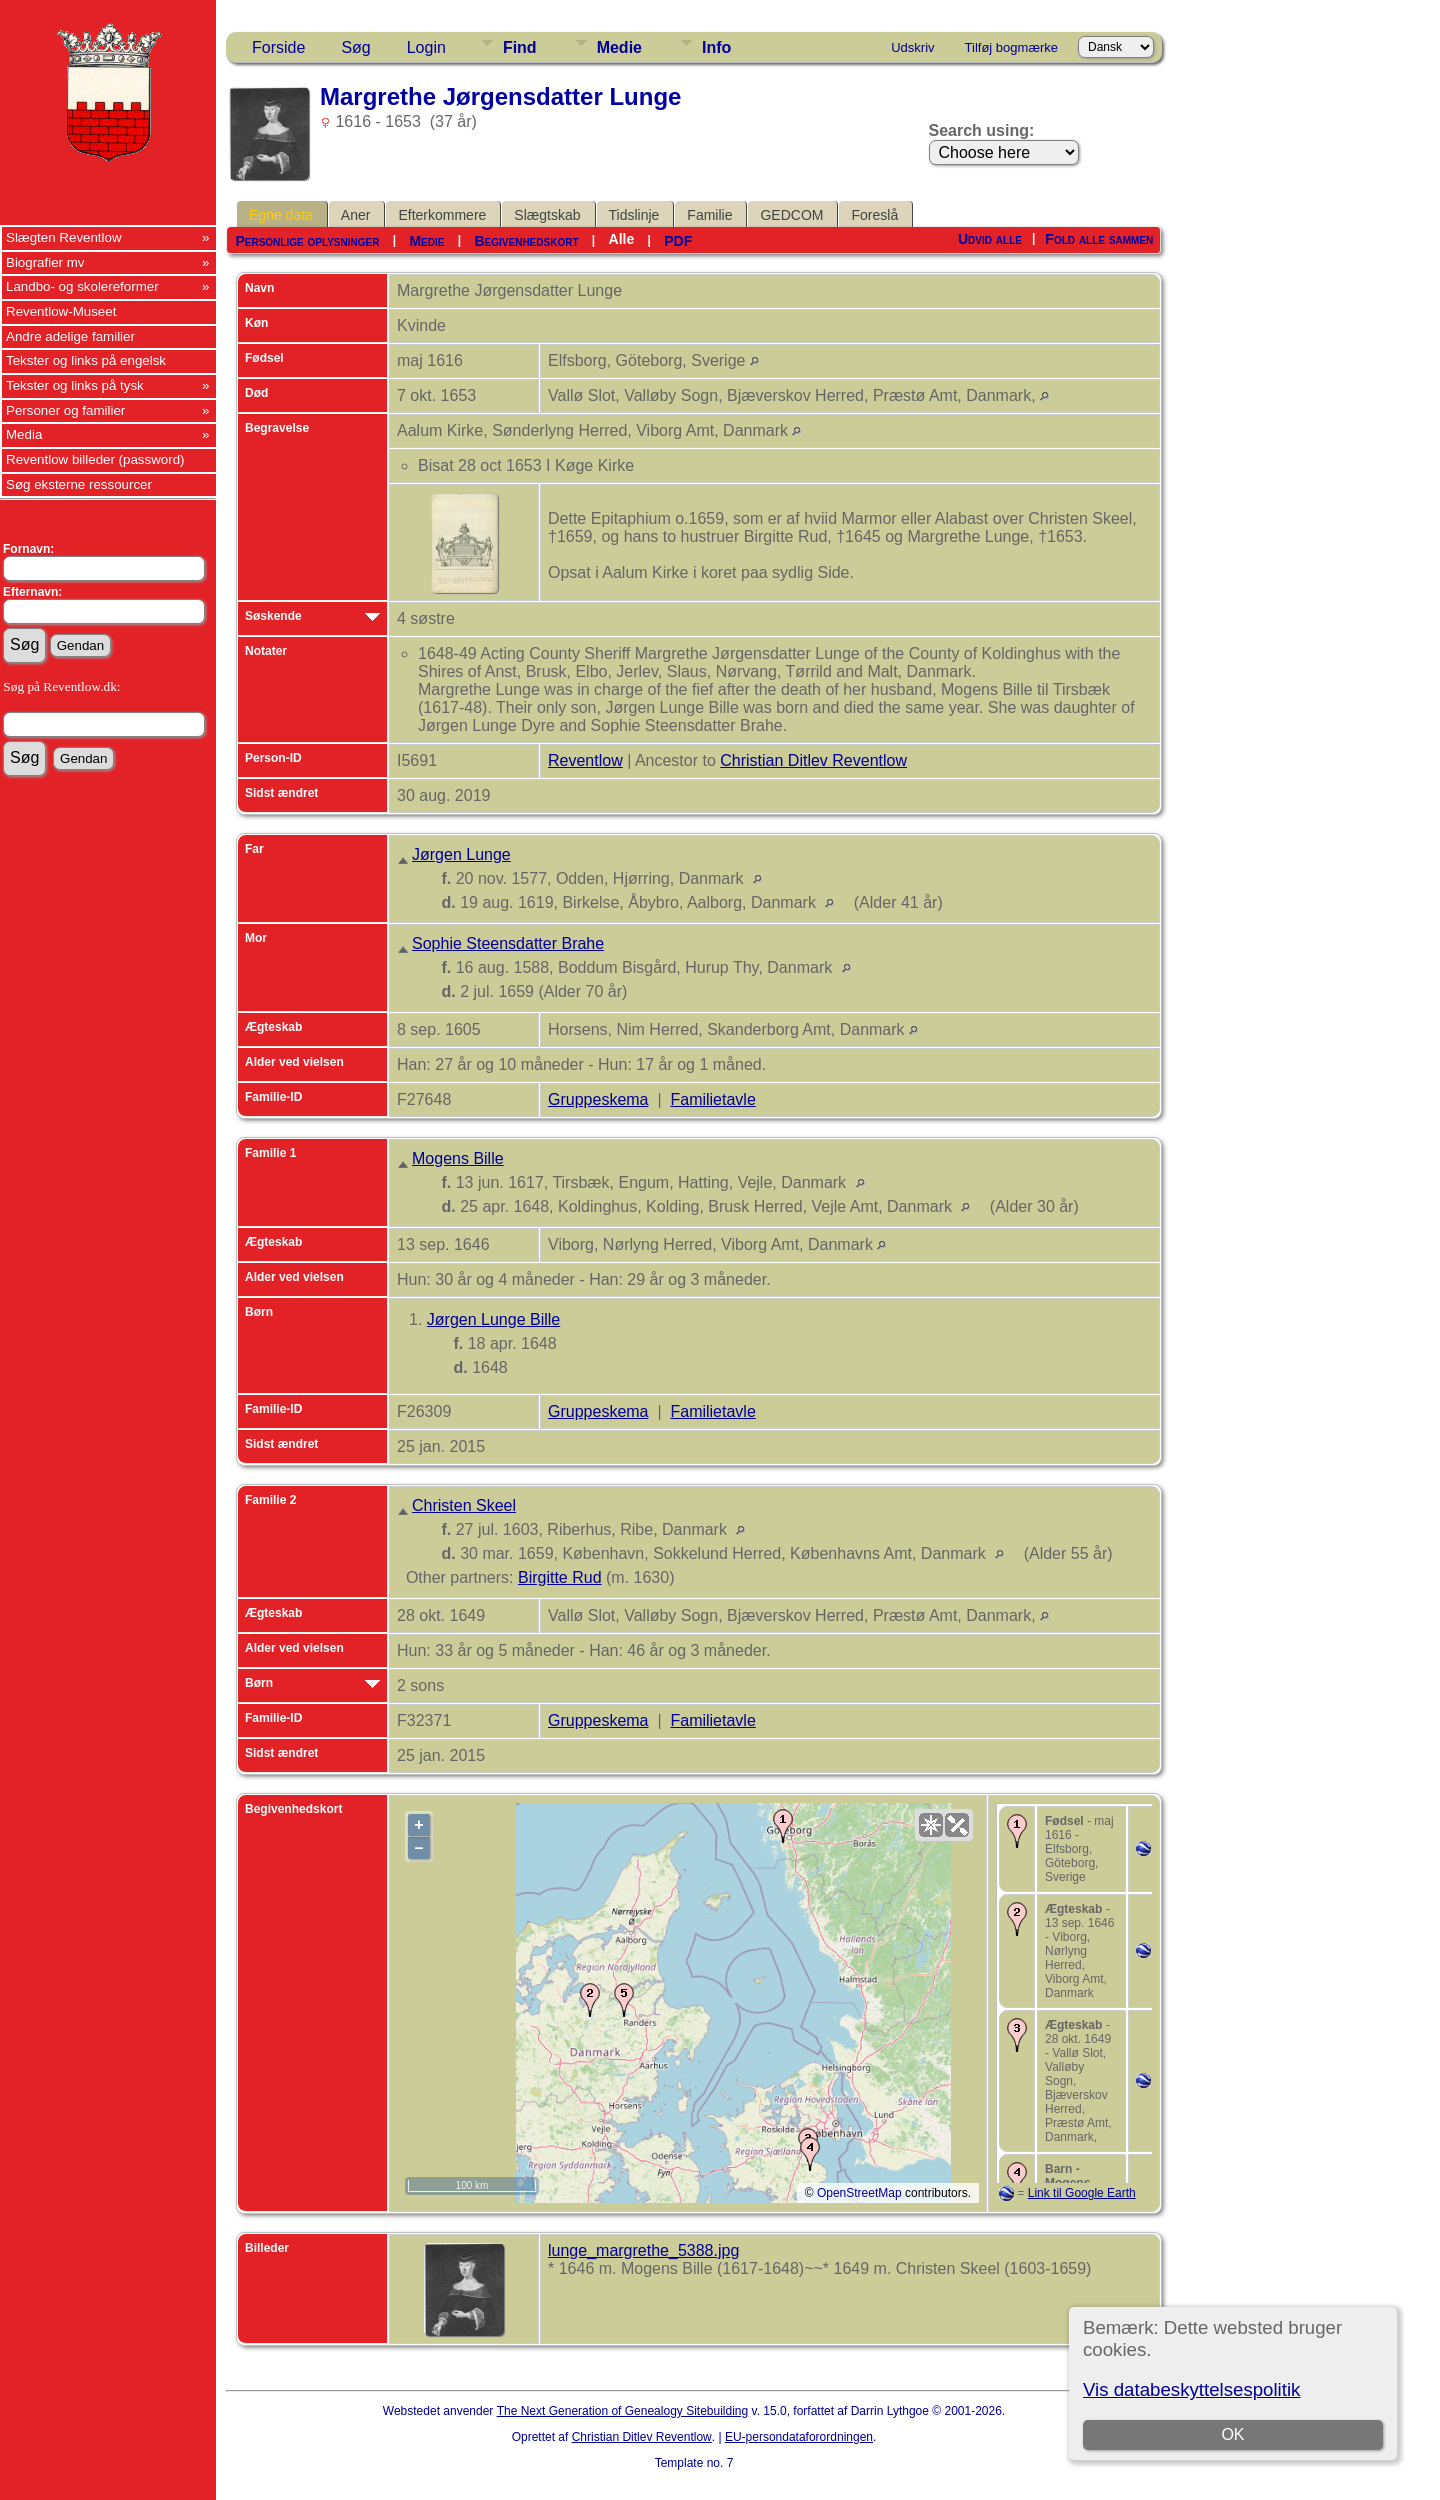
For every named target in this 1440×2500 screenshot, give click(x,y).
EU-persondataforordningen (799, 2437)
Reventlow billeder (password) (95, 459)
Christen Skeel (464, 1505)
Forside (278, 47)
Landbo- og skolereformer (82, 286)
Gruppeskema (598, 1099)
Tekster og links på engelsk (86, 360)
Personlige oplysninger (307, 241)
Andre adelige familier (70, 336)
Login (426, 47)
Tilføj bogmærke (1011, 47)
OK (1232, 2434)
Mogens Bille (458, 1158)
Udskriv (912, 47)
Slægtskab (547, 215)
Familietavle (712, 1099)
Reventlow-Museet (61, 311)
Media (24, 434)
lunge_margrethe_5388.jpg (643, 2250)
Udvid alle (990, 239)
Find (520, 47)
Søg (355, 47)
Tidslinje (634, 215)
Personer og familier (65, 410)
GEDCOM (791, 215)
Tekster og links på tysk (75, 385)
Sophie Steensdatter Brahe (508, 943)
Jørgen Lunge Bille (493, 1319)
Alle (622, 239)
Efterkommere (442, 215)
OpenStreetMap (859, 2193)
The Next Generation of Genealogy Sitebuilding (623, 2411)
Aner (356, 215)
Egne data (281, 215)
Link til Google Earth (1082, 2193)
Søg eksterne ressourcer (79, 484)
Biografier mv (45, 262)
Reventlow (585, 760)
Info (716, 47)
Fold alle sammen (1099, 239)
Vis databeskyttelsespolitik (1191, 2389)
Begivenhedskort (526, 241)
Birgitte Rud (560, 1577)
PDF (678, 241)
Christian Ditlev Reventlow (813, 760)
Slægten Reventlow (64, 237)
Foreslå (874, 215)
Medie (619, 47)
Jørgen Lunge (461, 854)
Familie (709, 215)
